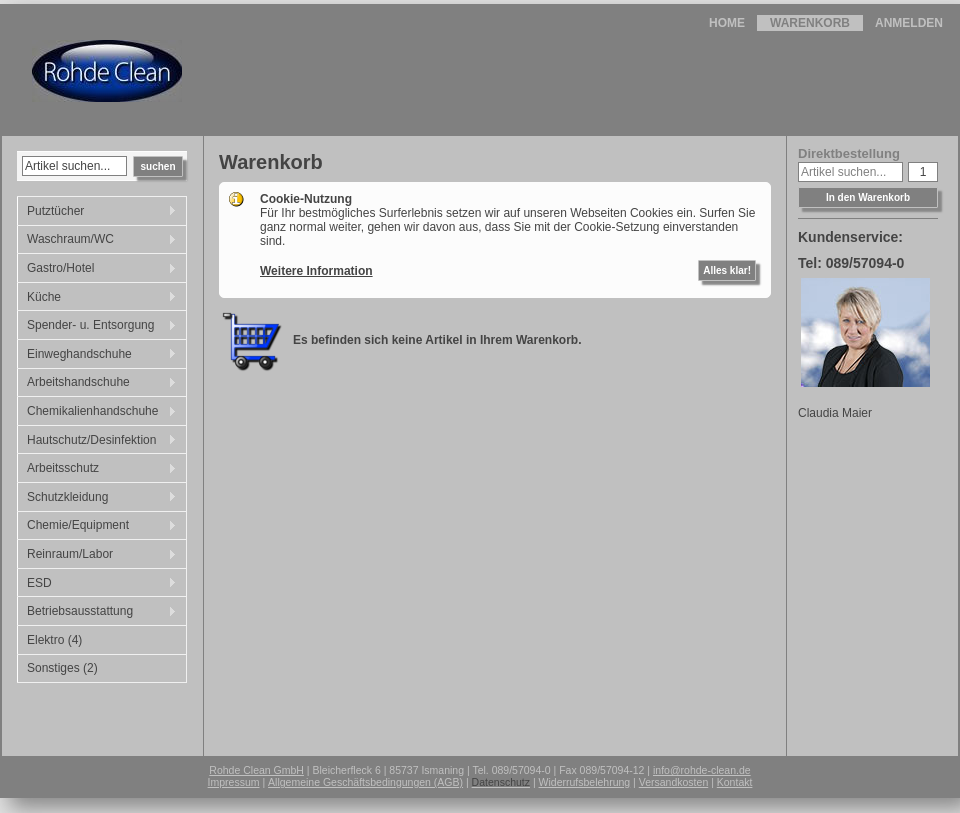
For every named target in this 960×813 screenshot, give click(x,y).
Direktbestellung (849, 153)
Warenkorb (810, 23)
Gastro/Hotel (97, 270)
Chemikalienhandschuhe (97, 413)
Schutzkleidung (97, 499)
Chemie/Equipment (97, 527)
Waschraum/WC (97, 241)
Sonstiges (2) (62, 668)
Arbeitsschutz (97, 470)
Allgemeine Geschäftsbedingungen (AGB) (365, 782)
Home (727, 23)
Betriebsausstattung (97, 613)
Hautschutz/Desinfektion (97, 442)
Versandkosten (673, 782)
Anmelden (909, 23)
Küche (97, 299)
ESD (97, 585)
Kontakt (735, 782)
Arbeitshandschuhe (97, 384)
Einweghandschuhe (97, 356)
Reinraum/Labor (97, 556)
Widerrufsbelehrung (585, 782)
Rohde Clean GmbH (256, 770)
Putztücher (97, 213)
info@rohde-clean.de (702, 770)
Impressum (234, 782)
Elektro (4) (54, 640)
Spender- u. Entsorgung (97, 327)
